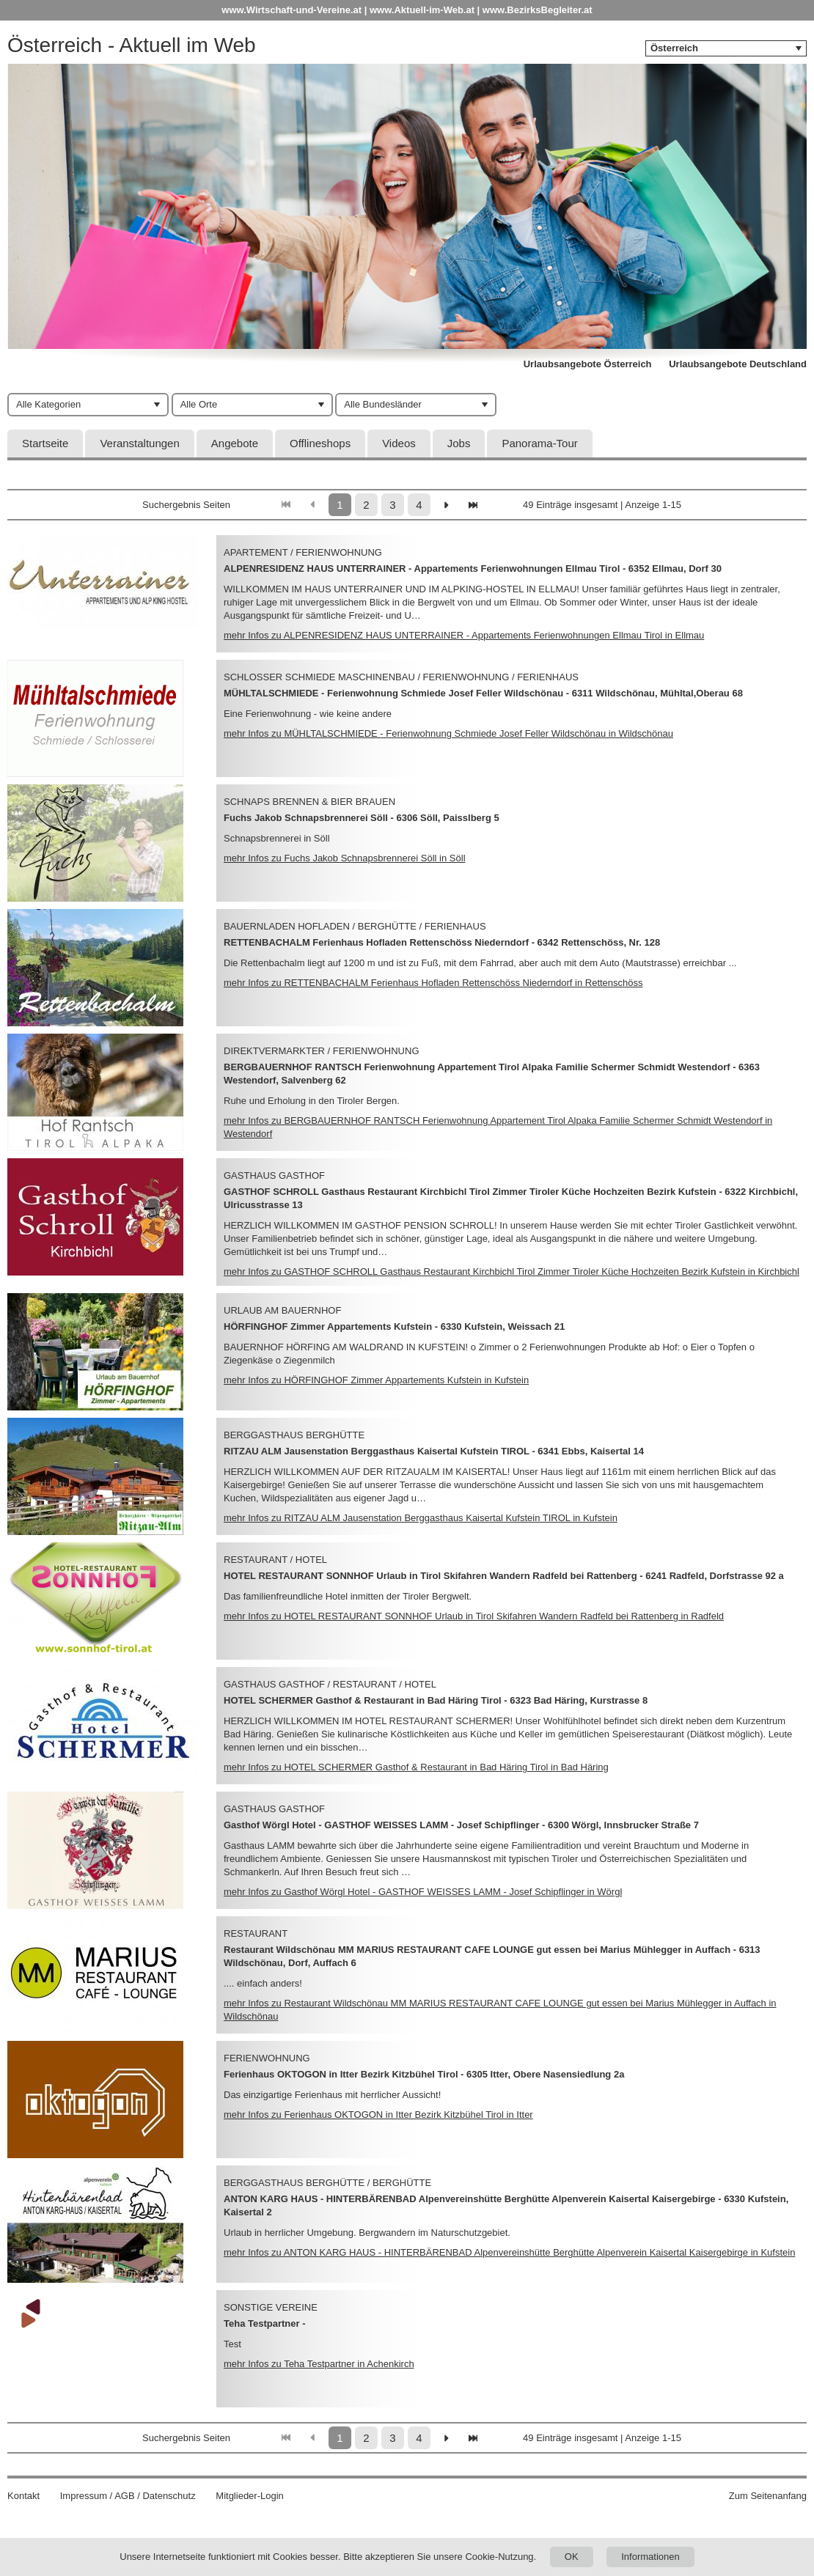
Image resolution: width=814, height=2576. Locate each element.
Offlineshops (320, 443)
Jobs (459, 443)
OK (572, 2556)
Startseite (45, 443)
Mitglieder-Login (250, 2495)
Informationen (650, 2556)
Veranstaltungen (139, 443)
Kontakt (23, 2495)
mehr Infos (464, 635)
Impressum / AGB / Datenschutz (128, 2495)
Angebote (234, 443)
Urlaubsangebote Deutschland (738, 363)
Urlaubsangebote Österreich (588, 363)
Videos (399, 443)
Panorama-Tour (539, 443)
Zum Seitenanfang (768, 2495)
